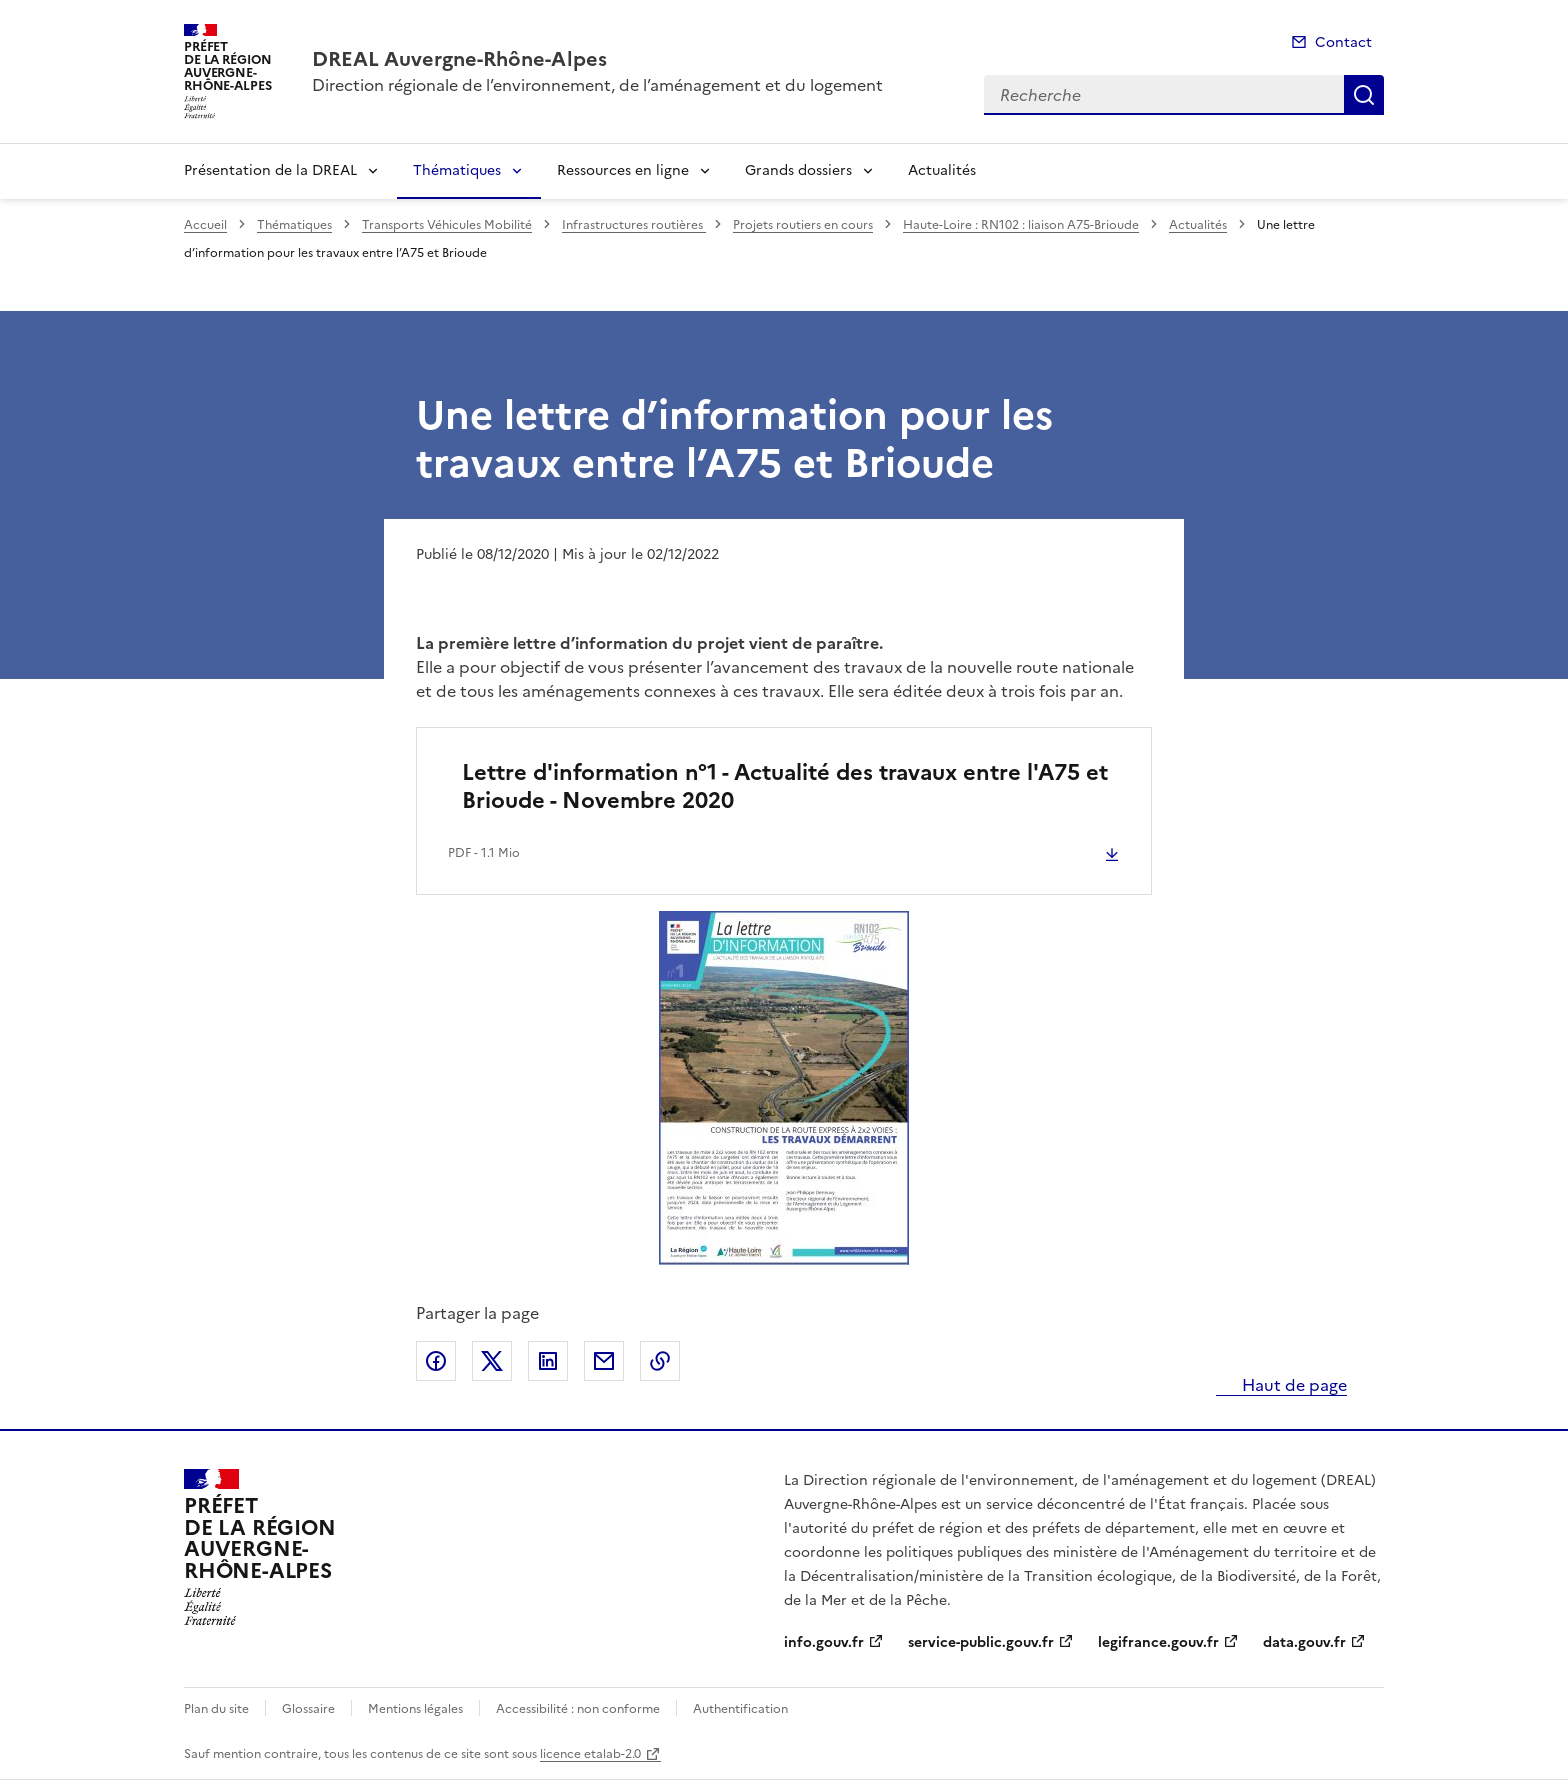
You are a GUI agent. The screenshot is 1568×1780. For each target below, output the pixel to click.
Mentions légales (415, 1709)
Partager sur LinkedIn (548, 1361)
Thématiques (457, 170)
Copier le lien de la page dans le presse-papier (660, 1361)
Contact (1343, 42)
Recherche (1364, 95)
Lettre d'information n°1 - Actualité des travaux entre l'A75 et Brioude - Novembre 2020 (785, 786)
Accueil (205, 225)
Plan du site (216, 1709)
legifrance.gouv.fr (1158, 1642)
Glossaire (308, 1709)
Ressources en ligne (623, 170)
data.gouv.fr (1304, 1642)
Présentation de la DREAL (270, 170)
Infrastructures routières (634, 225)
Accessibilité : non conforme (578, 1709)
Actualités (942, 170)
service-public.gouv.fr (981, 1642)
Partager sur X (492, 1361)
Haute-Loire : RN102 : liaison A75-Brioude (1021, 225)
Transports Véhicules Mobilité (447, 225)
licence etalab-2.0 (590, 1754)
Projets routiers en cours (803, 225)
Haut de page (1292, 1385)
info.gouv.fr (824, 1642)
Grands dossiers (798, 170)
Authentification (740, 1709)
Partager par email (604, 1361)
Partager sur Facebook (436, 1361)
